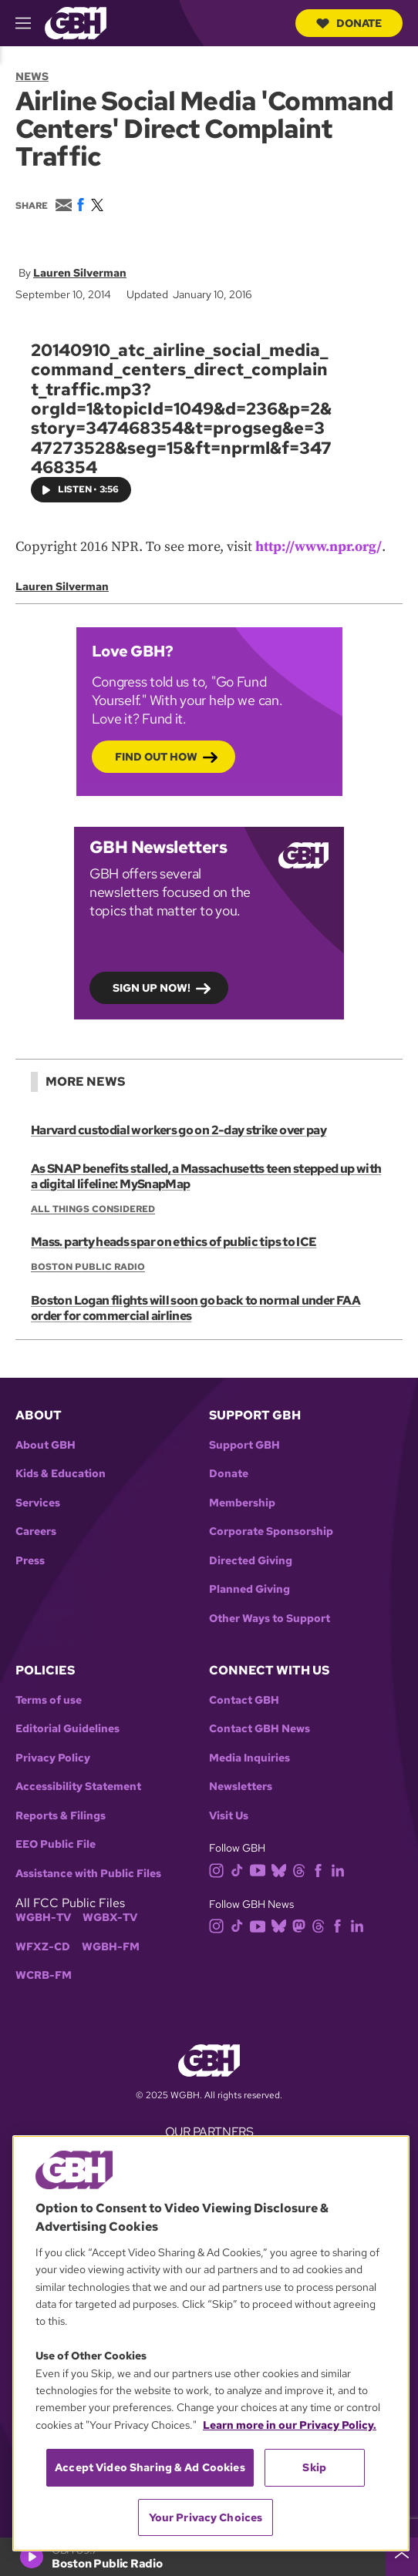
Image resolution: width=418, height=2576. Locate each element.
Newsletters (240, 1786)
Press (30, 1560)
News (32, 76)
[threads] (302, 1869)
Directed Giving (250, 1560)
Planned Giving (249, 1589)
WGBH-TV (43, 1917)
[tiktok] (240, 1869)
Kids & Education (60, 1473)
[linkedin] (341, 1869)
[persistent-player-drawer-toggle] (402, 2556)
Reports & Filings (60, 1815)
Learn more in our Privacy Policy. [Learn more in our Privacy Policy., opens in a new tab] (289, 2425)
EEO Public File (55, 1844)
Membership (242, 1503)
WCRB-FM (43, 1975)
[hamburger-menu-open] (30, 23)
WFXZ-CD (42, 1946)
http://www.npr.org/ (318, 547)
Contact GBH (244, 1700)
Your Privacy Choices (206, 2517)
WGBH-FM (111, 1946)
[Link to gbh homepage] (75, 22)
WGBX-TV (110, 1917)
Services (37, 1503)
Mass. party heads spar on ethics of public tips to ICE (173, 1242)
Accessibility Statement (78, 1786)
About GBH (45, 1445)
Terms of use (48, 1700)
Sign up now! (151, 989)
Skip (314, 2467)
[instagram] (220, 1869)
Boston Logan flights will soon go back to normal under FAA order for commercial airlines (195, 1307)
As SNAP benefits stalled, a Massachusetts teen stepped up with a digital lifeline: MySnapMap (206, 1176)
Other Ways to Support (269, 1618)
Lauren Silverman (79, 273)
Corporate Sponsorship (271, 1531)
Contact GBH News (259, 1728)
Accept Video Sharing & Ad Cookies (150, 2467)
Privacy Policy (52, 1758)
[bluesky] (281, 1869)
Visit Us (228, 1815)
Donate (349, 23)
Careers (35, 1531)
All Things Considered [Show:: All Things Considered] (93, 1209)
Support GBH (244, 1445)
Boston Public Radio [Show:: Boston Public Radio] (88, 1267)
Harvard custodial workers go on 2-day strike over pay (178, 1130)
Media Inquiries (249, 1758)
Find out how (156, 757)
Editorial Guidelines (67, 1728)
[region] (211, 2343)
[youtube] (260, 1869)
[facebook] (321, 1869)
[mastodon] (302, 1925)
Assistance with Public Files (88, 1873)
